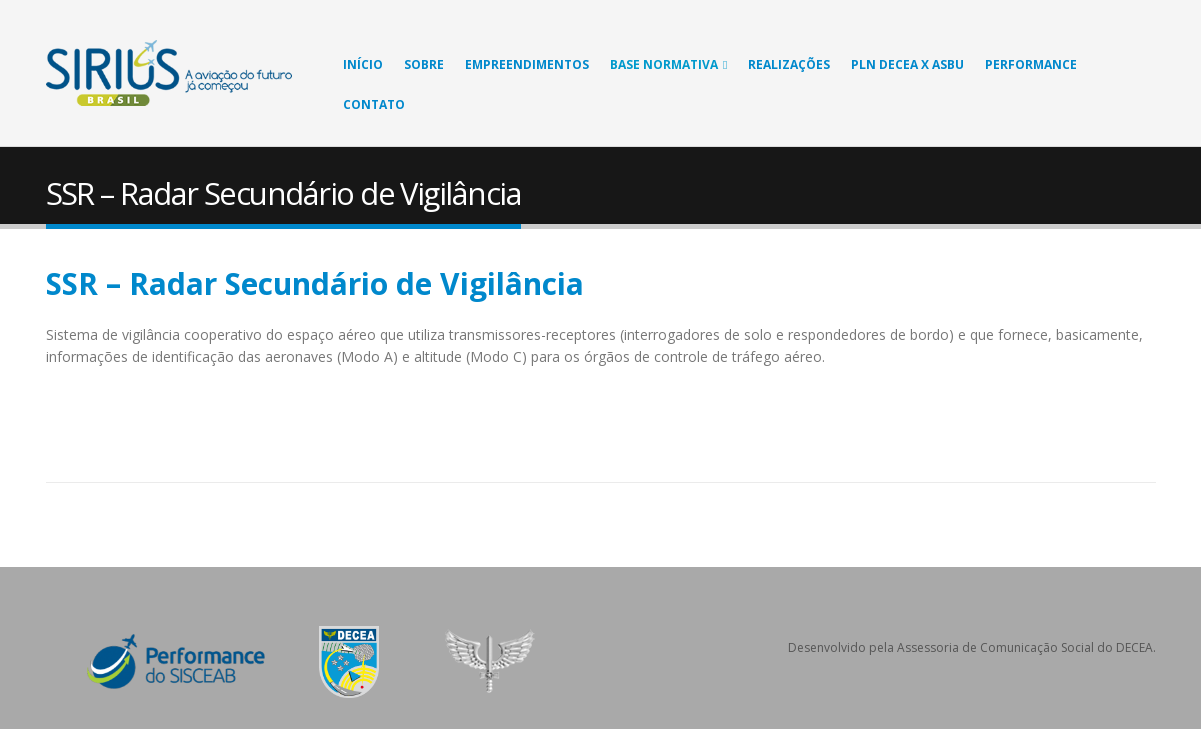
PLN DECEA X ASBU (907, 64)
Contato (374, 104)
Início (363, 64)
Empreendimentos (527, 64)
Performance (1031, 64)
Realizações (789, 64)
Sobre (424, 64)
